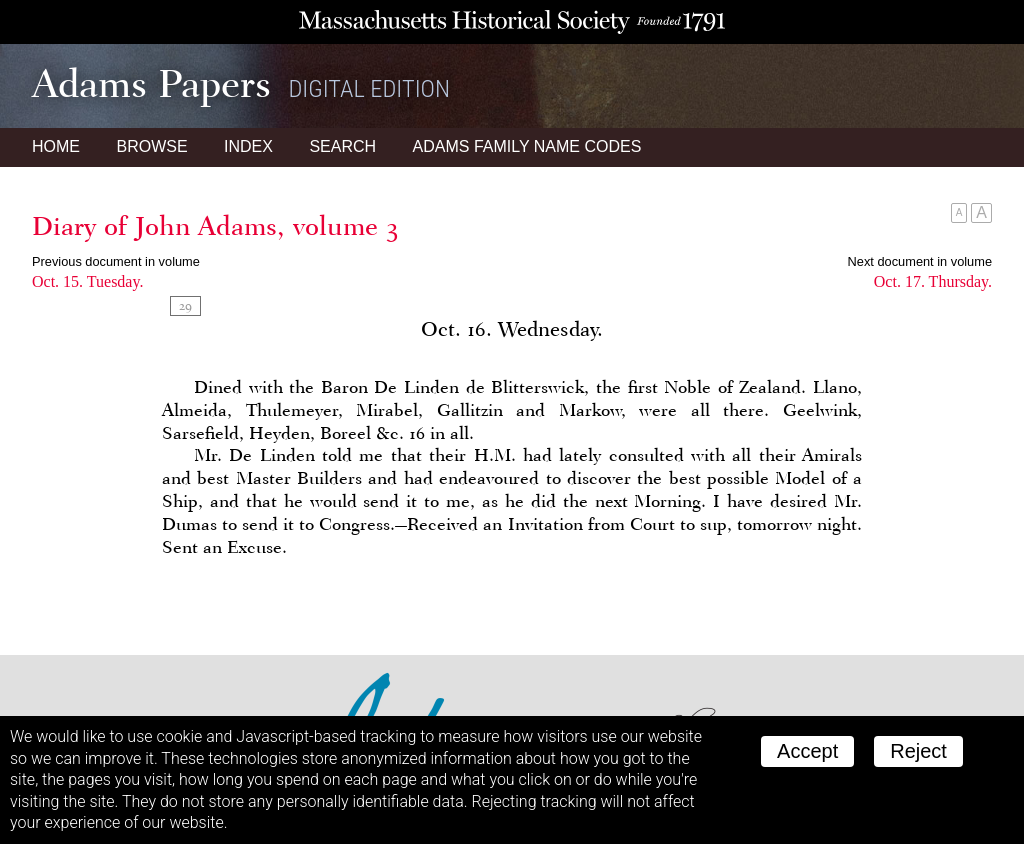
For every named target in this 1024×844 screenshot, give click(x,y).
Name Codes (527, 146)
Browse (151, 146)
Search (342, 146)
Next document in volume (920, 261)
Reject (918, 751)
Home (56, 146)
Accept (807, 751)
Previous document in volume (116, 261)
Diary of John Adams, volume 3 (215, 226)
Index (248, 146)
